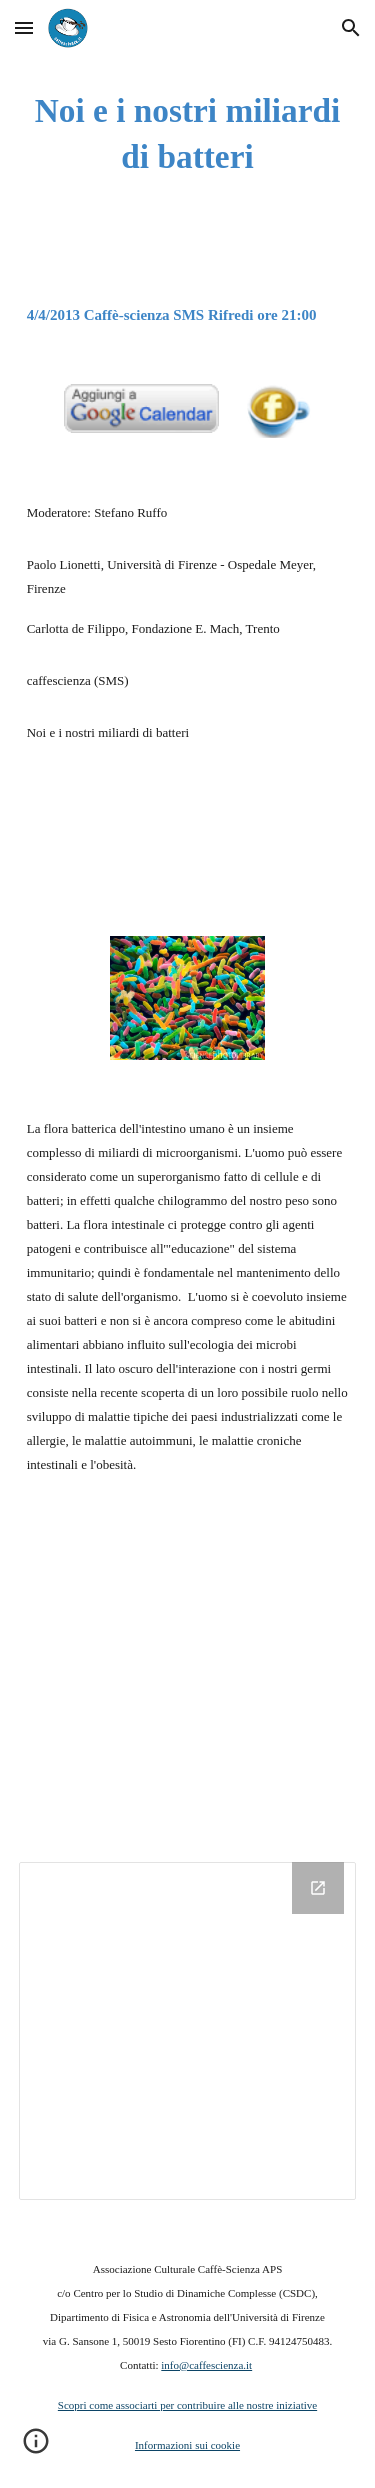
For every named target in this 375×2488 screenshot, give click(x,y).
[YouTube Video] (188, 1673)
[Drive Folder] (188, 2031)
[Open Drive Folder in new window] (318, 1888)
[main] (188, 134)
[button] (24, 27)
